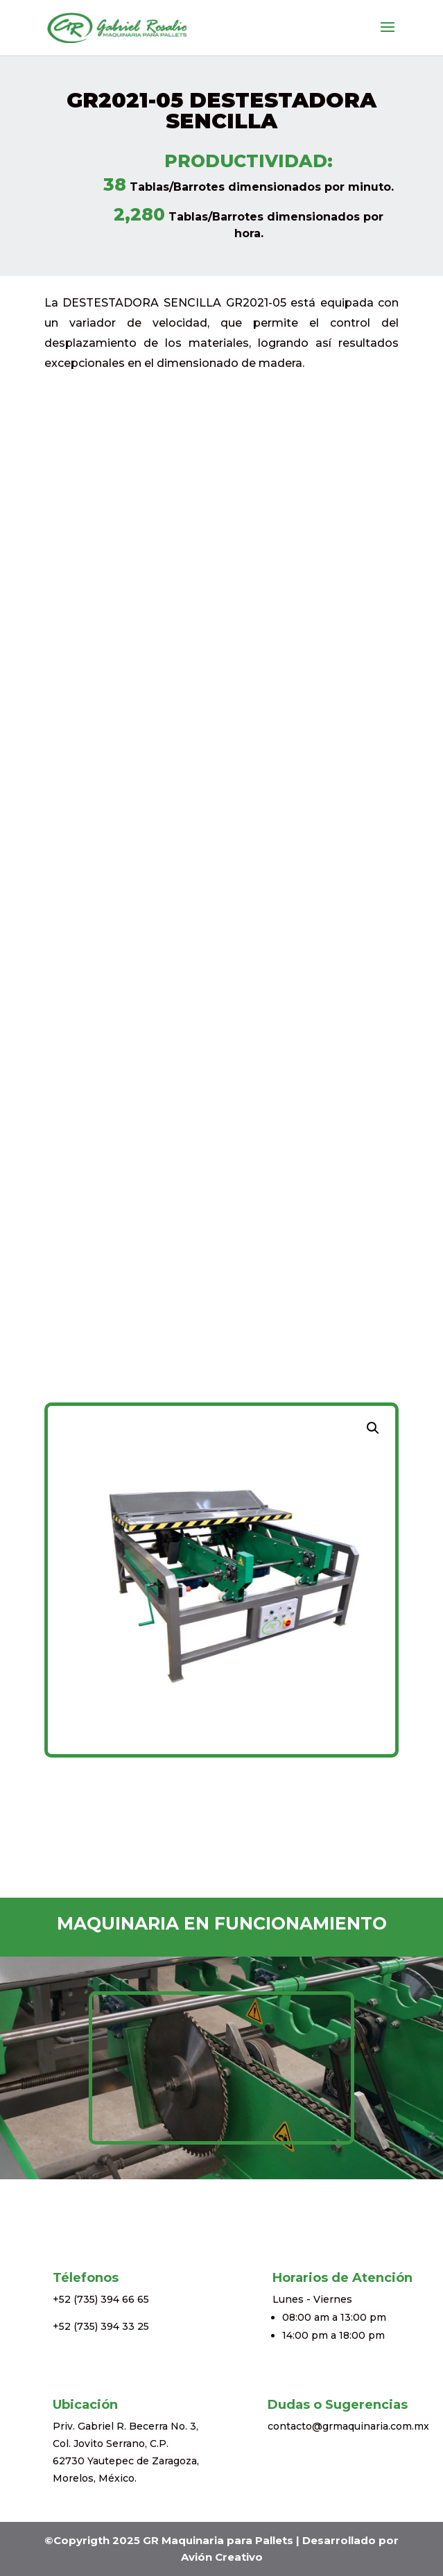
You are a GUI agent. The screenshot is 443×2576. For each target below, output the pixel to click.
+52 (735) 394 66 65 (101, 2299)
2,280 (139, 214)
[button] (373, 1428)
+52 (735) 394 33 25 (101, 2326)
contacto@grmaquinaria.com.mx (348, 2426)
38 (114, 184)
